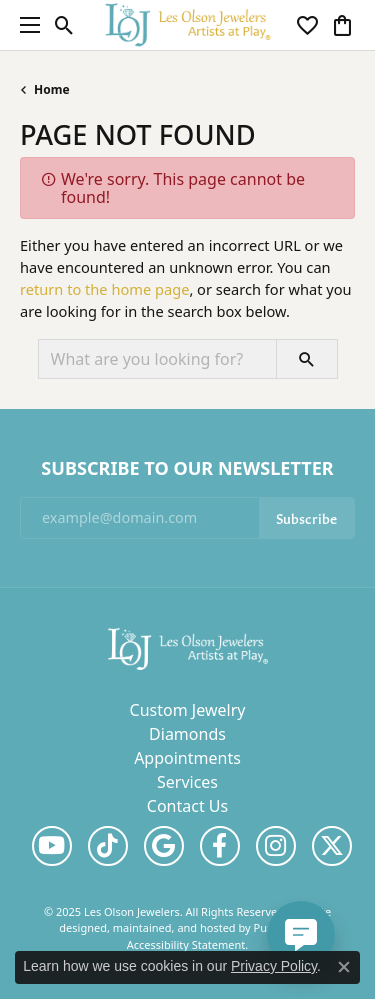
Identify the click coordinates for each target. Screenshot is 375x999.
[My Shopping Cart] (342, 25)
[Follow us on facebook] (220, 846)
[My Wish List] (307, 25)
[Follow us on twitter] (332, 846)
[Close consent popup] (344, 967)
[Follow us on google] (164, 846)
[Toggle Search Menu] (64, 25)
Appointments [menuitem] (187, 758)
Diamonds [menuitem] (187, 734)
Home (52, 89)
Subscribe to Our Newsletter (187, 469)
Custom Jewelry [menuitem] (188, 710)
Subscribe (306, 517)
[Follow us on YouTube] (52, 846)
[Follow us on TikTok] (108, 846)
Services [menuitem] (187, 782)
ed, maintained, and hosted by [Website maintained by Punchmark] (174, 927)
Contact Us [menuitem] (187, 806)
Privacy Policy (274, 966)
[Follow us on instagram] (276, 846)
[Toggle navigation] (25, 25)
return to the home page (104, 289)
